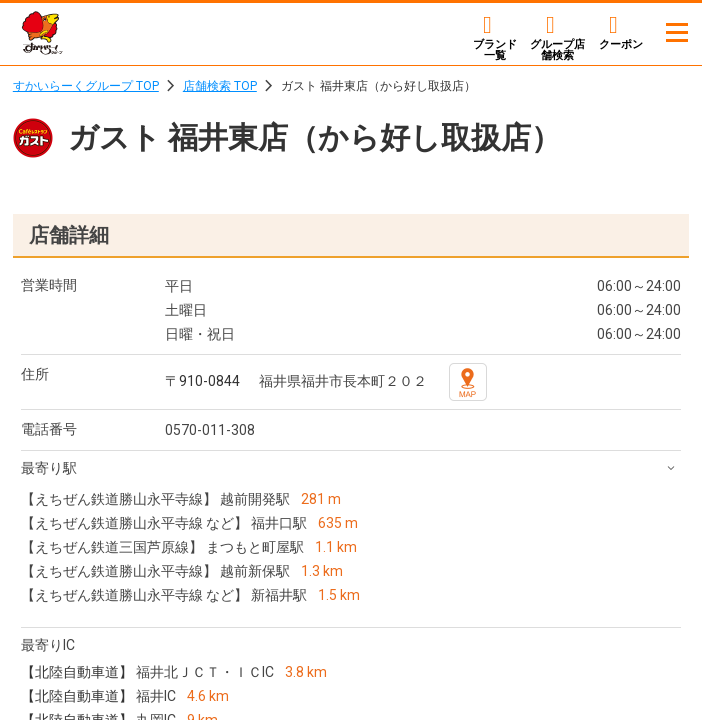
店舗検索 (557, 49)
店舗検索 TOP (220, 86)
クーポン (621, 44)
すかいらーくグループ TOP (86, 86)
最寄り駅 (49, 468)
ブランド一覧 (495, 49)
